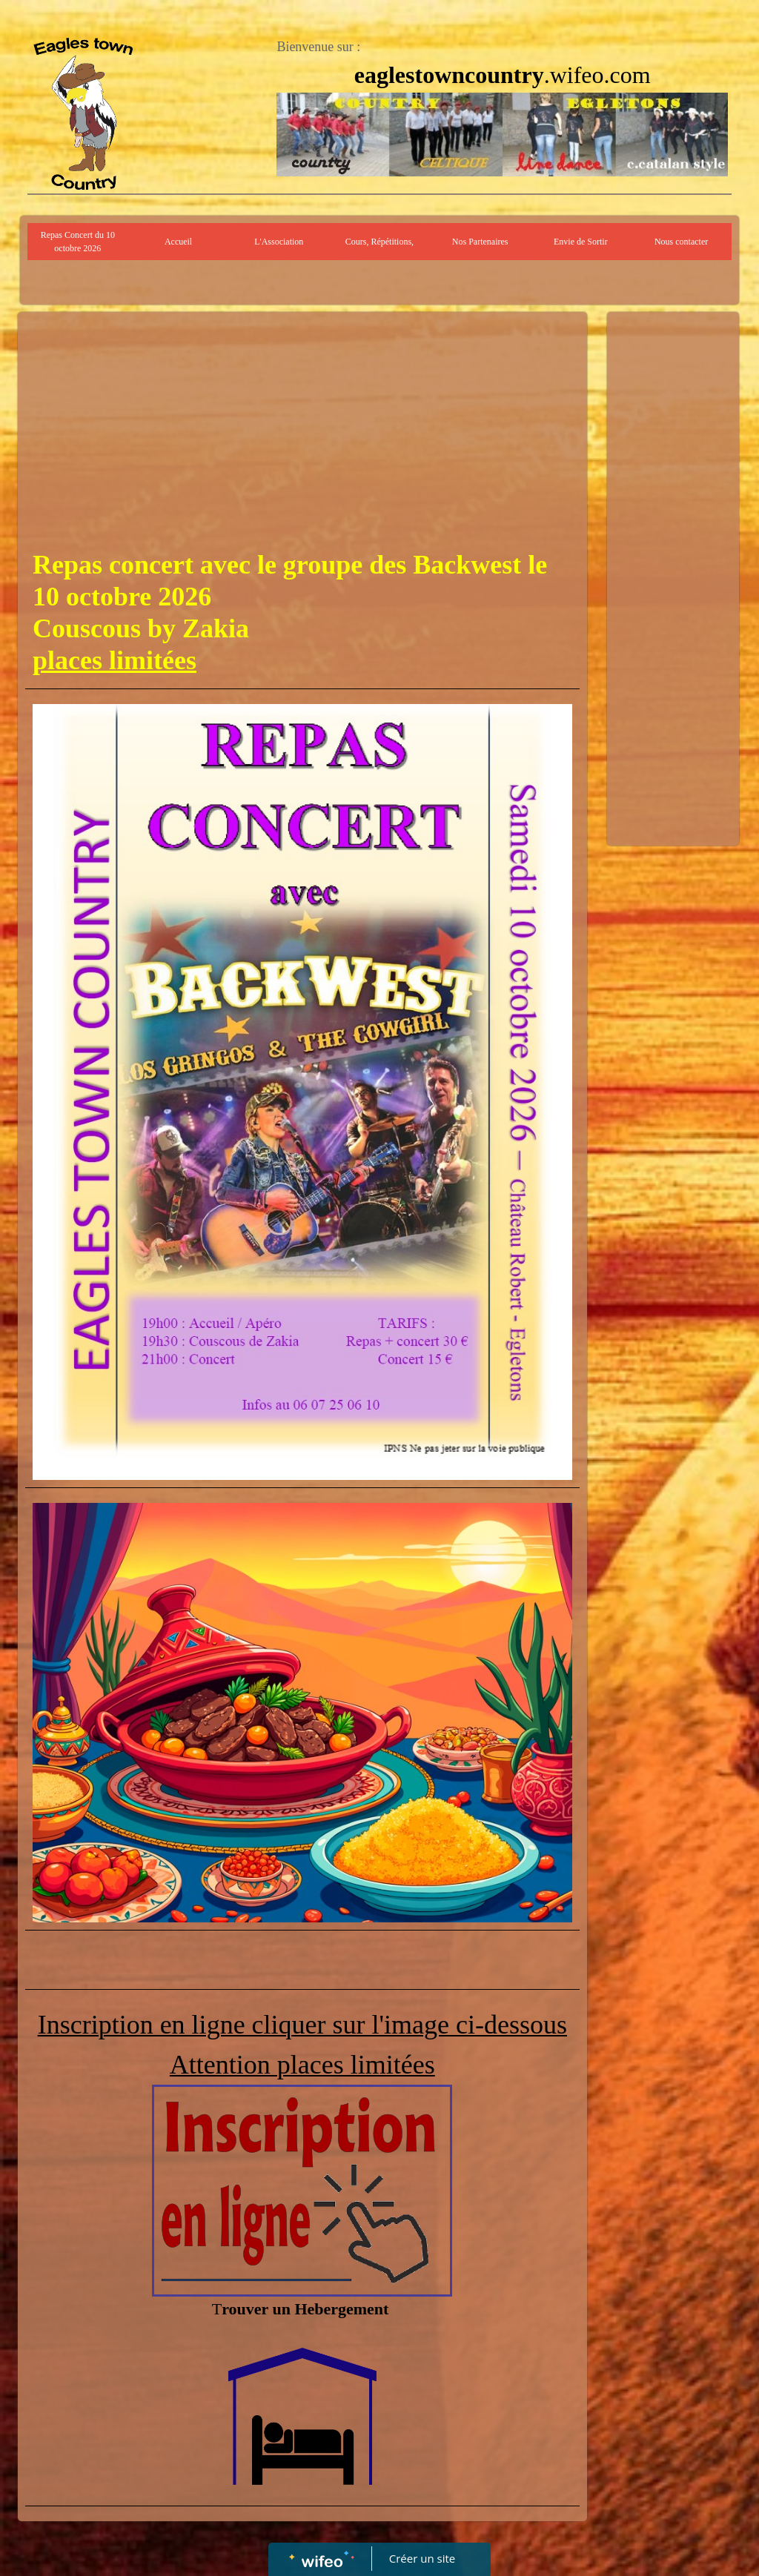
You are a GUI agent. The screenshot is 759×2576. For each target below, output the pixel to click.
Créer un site (422, 2558)
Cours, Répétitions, (379, 241)
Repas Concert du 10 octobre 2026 (78, 241)
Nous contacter (681, 241)
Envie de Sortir (581, 241)
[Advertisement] (302, 430)
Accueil (178, 241)
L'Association (278, 241)
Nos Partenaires (480, 241)
